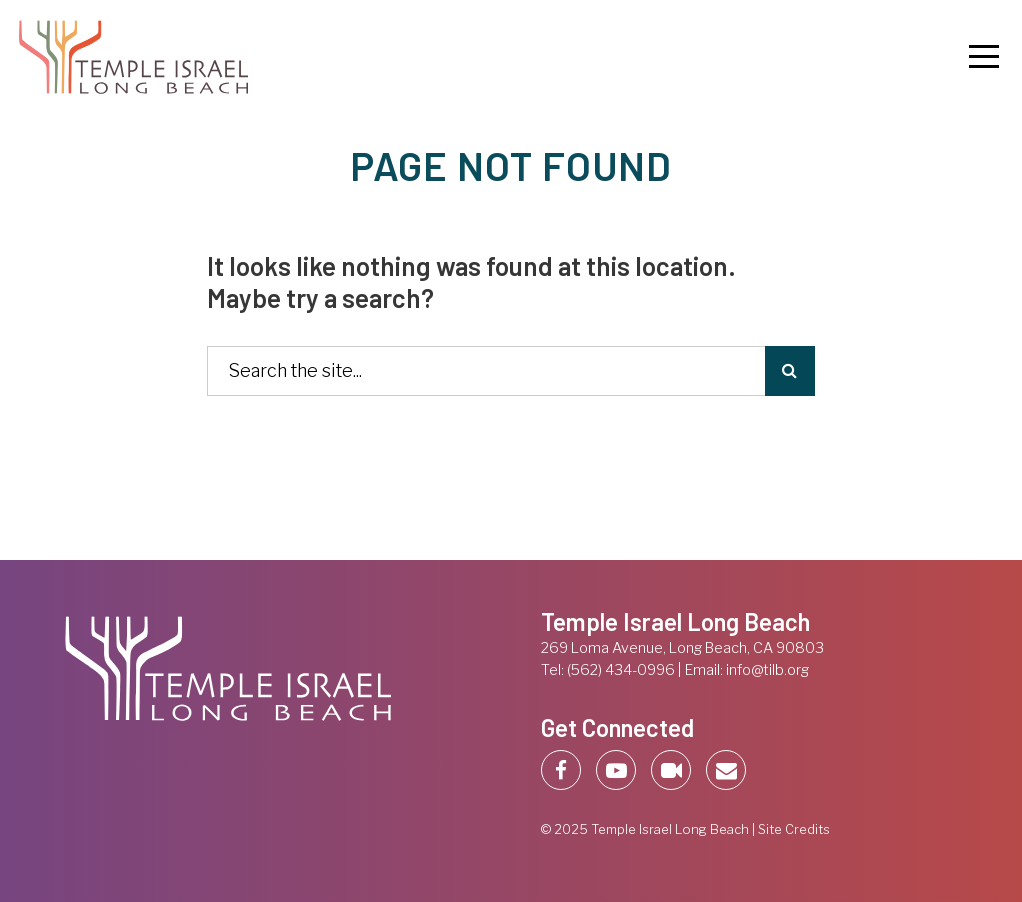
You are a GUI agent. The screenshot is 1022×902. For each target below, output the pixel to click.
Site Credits (794, 829)
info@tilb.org (767, 670)
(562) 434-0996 (621, 670)
